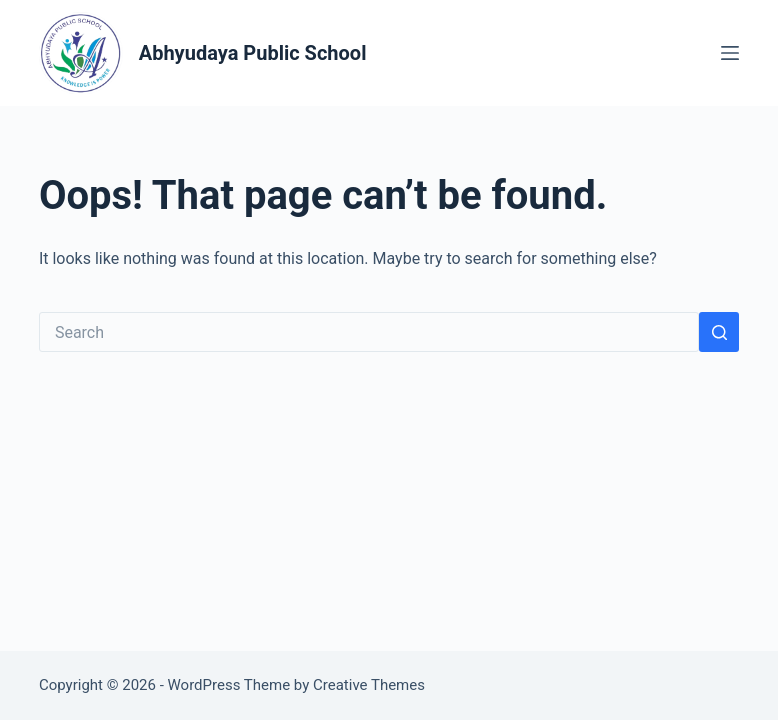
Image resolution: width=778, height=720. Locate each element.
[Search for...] (369, 332)
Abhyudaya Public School (253, 53)
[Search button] (719, 332)
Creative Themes (369, 685)
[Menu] (730, 53)
